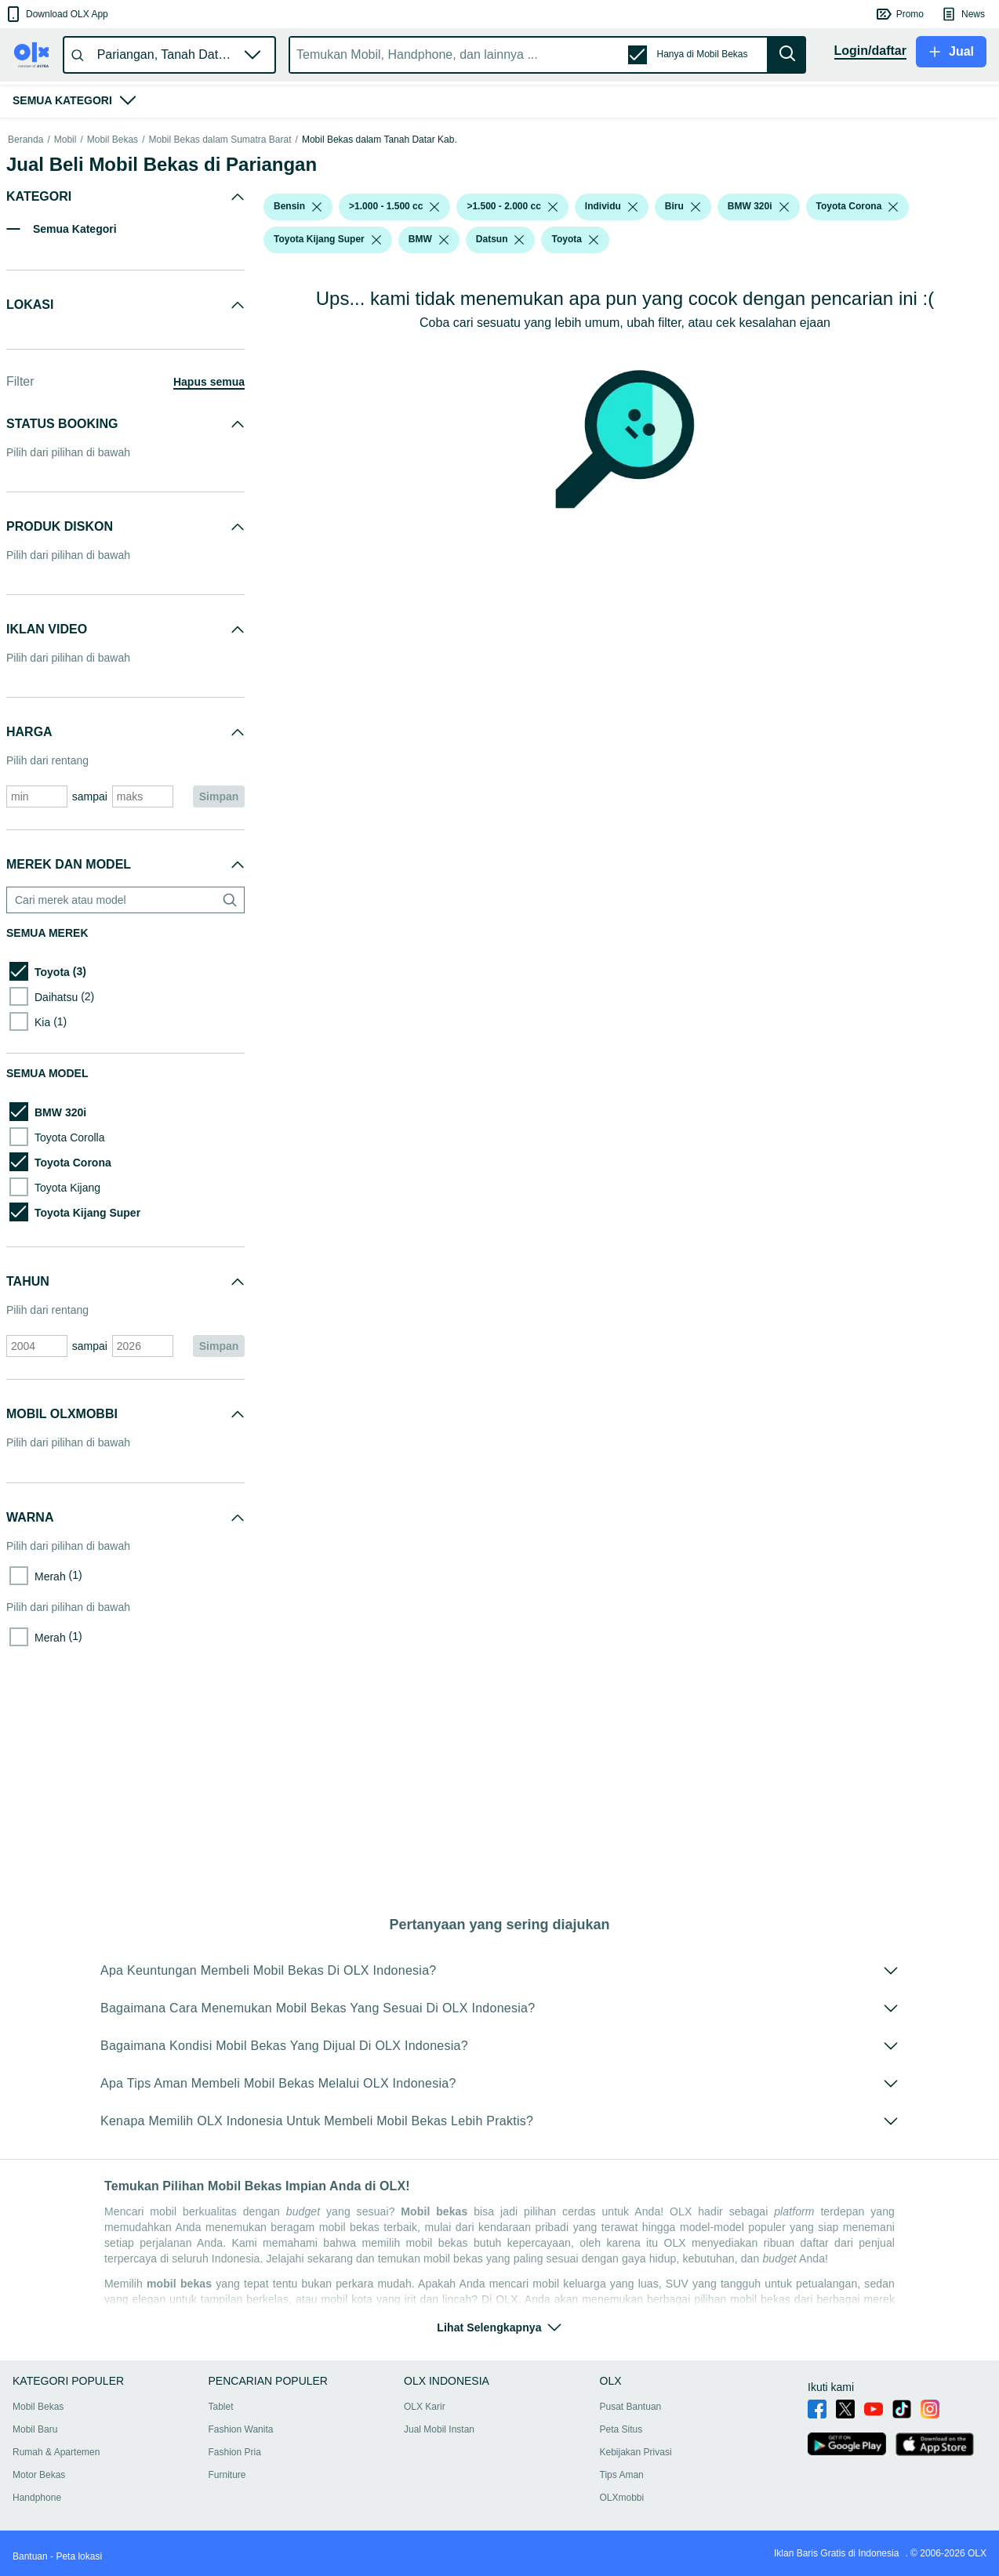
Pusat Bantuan (631, 2406)
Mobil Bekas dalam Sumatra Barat (219, 344)
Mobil (65, 344)
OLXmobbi (622, 2497)
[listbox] (316, 412)
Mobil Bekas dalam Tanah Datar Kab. (379, 344)
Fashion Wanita (241, 2429)
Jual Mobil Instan (439, 2429)
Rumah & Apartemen (56, 2452)
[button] (56, 14)
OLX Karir (424, 2406)
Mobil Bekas (112, 344)
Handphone (37, 2497)
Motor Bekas (39, 2474)
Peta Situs (621, 2429)
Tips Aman (622, 2474)
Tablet (221, 2406)
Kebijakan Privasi (636, 2452)
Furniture (227, 2474)
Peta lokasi (79, 2556)
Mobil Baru (35, 2429)
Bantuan (30, 2556)
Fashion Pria (235, 2452)
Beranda (25, 344)
